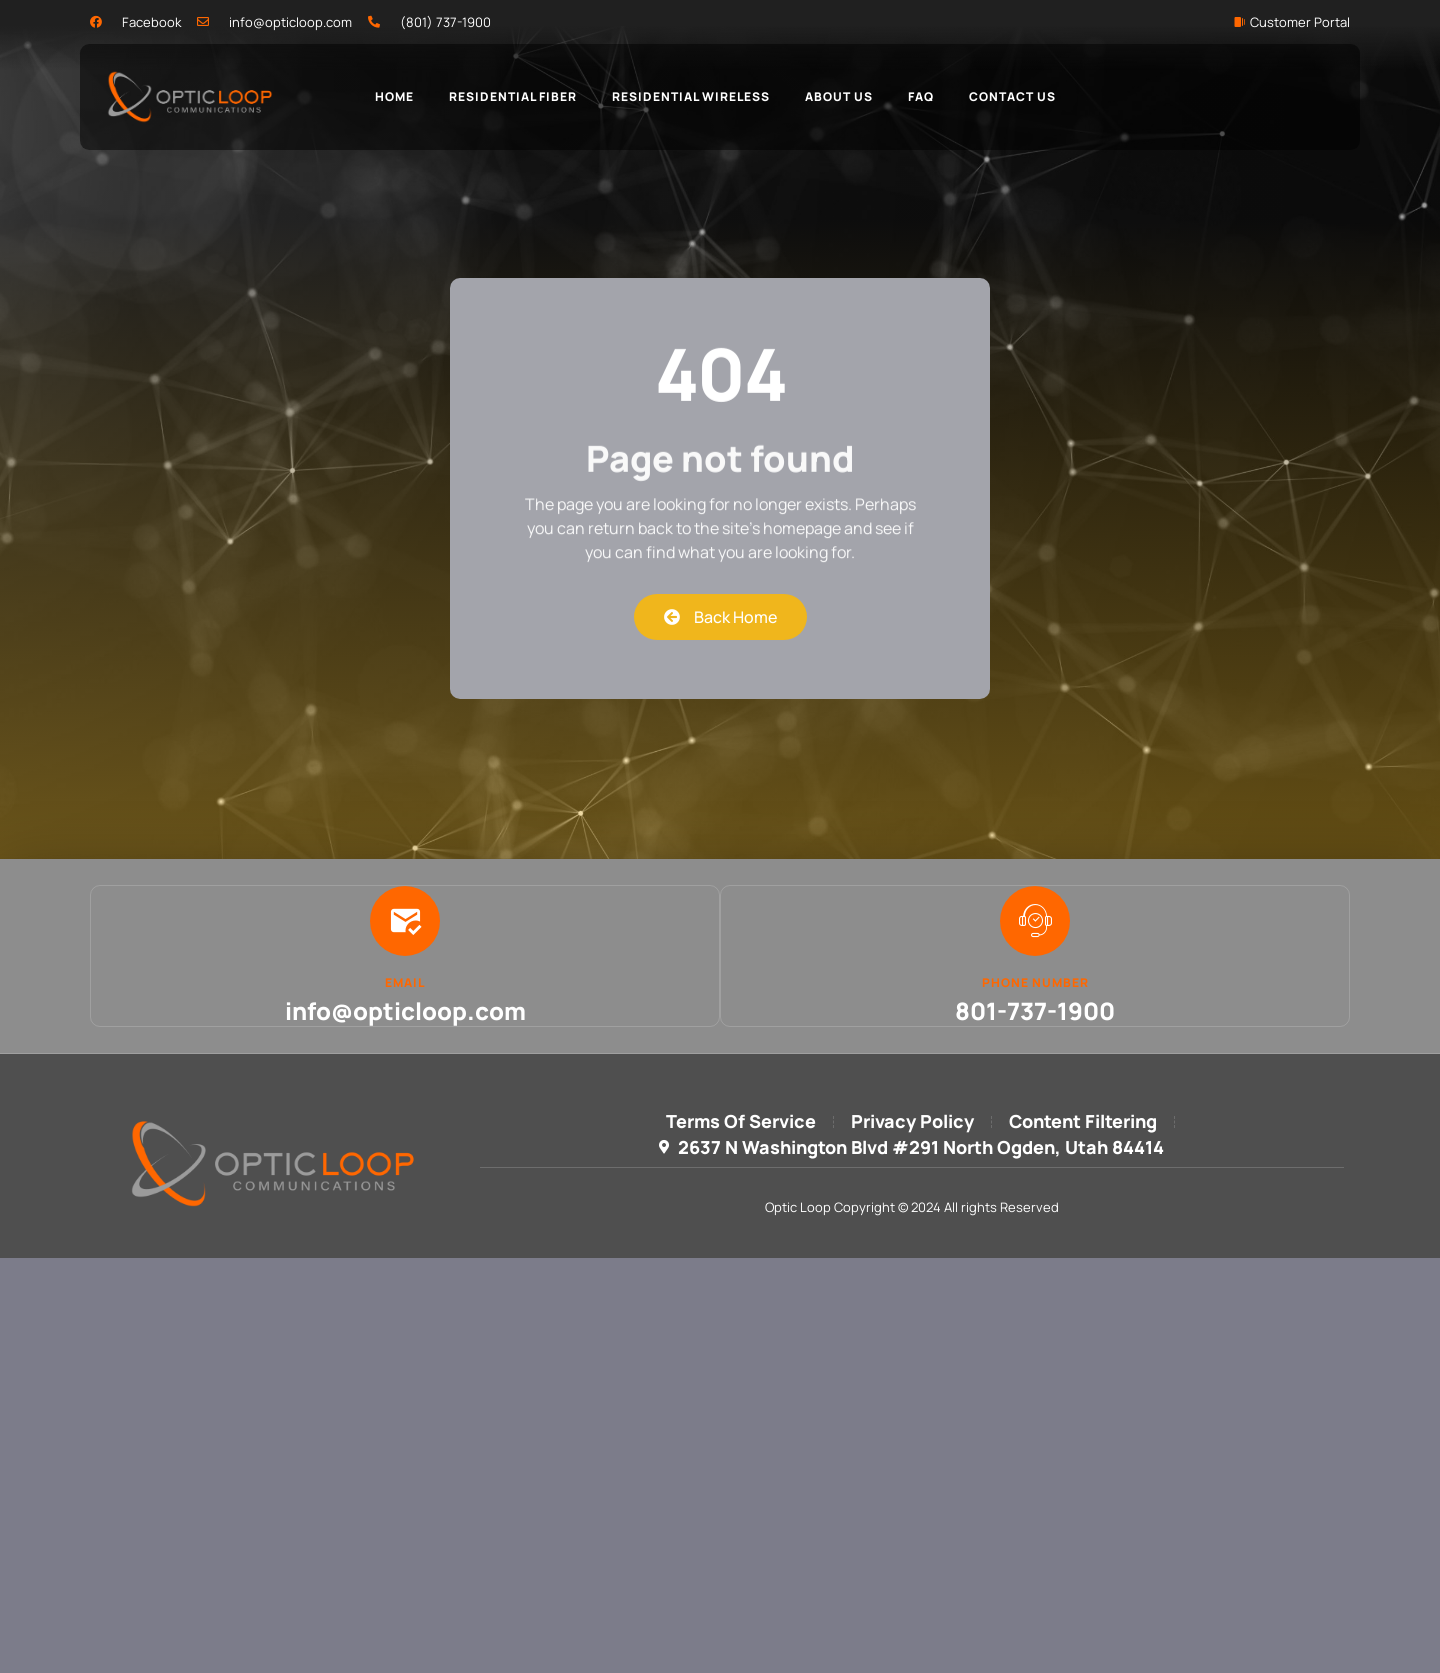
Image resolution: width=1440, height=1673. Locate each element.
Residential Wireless (691, 96)
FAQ (921, 96)
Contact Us (1012, 96)
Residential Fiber (513, 96)
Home (394, 96)
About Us (839, 96)
